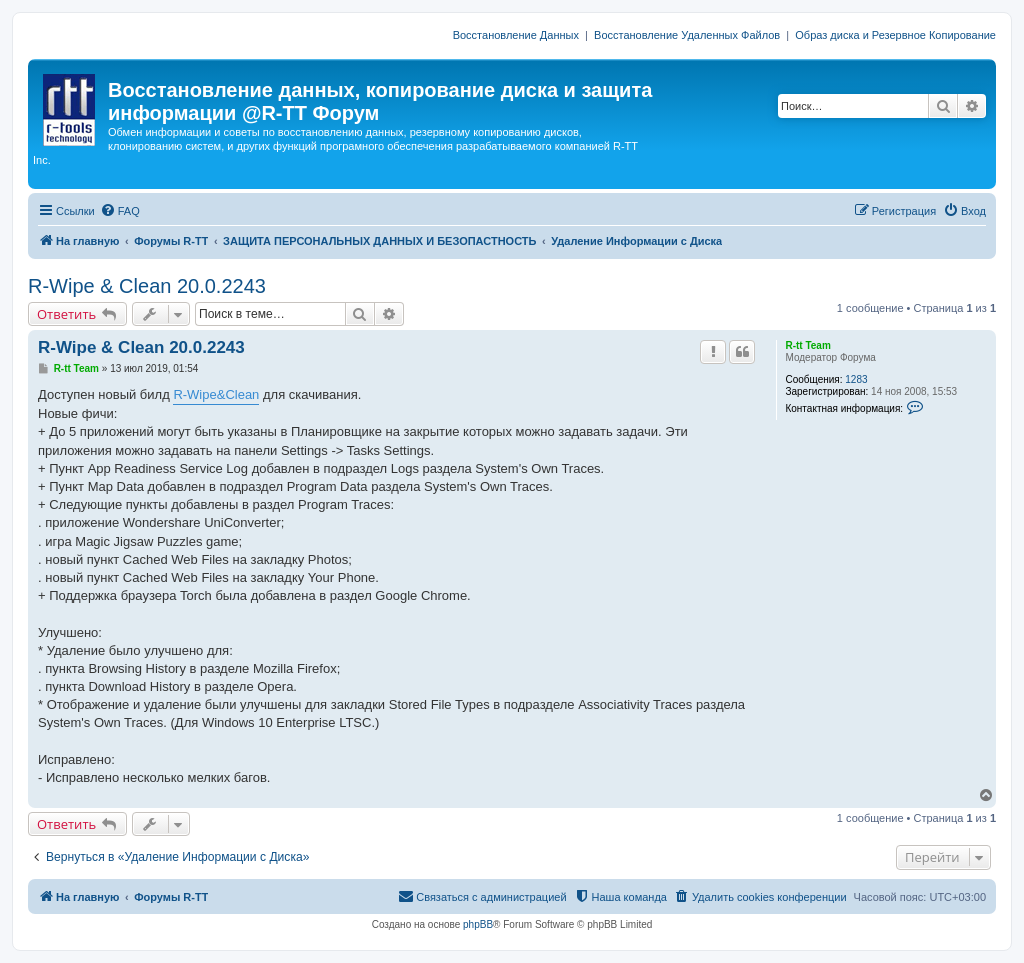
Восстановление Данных (516, 35)
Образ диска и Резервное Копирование (895, 35)
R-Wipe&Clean (216, 394)
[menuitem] (120, 211)
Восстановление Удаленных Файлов (687, 35)
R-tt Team (807, 345)
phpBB (478, 924)
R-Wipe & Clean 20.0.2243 (147, 286)
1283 (856, 379)
